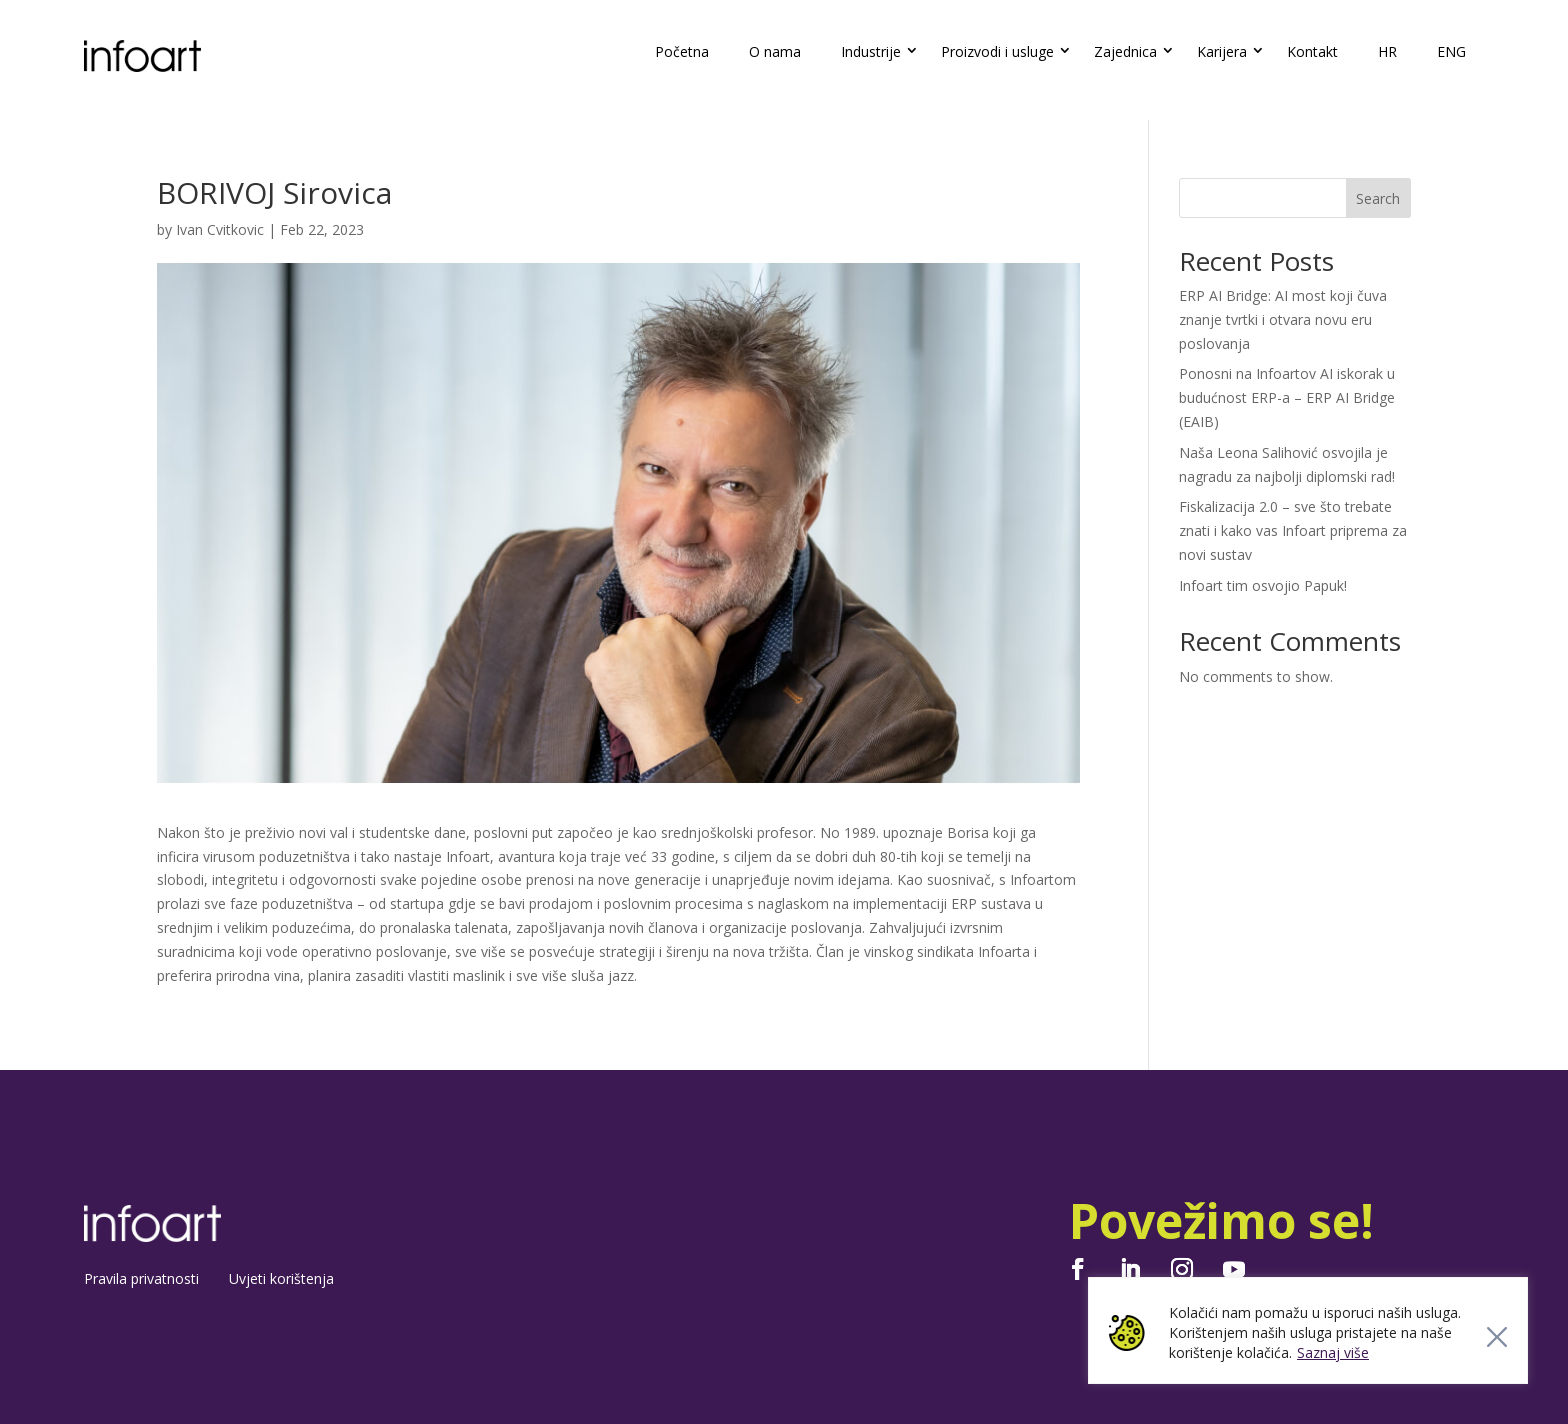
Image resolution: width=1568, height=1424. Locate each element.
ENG (1451, 51)
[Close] (1497, 1337)
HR (1387, 51)
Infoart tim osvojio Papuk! (1263, 585)
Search (1378, 198)
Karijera (1222, 51)
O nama (775, 51)
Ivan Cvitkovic (220, 229)
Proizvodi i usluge (997, 51)
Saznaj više (1333, 1352)
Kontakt (1312, 51)
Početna (682, 51)
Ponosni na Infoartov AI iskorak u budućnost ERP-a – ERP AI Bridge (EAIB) (1287, 397)
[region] (1308, 1330)
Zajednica (1125, 51)
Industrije (871, 51)
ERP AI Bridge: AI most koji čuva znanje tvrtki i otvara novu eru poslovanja (1283, 319)
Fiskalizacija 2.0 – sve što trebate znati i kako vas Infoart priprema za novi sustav (1293, 530)
